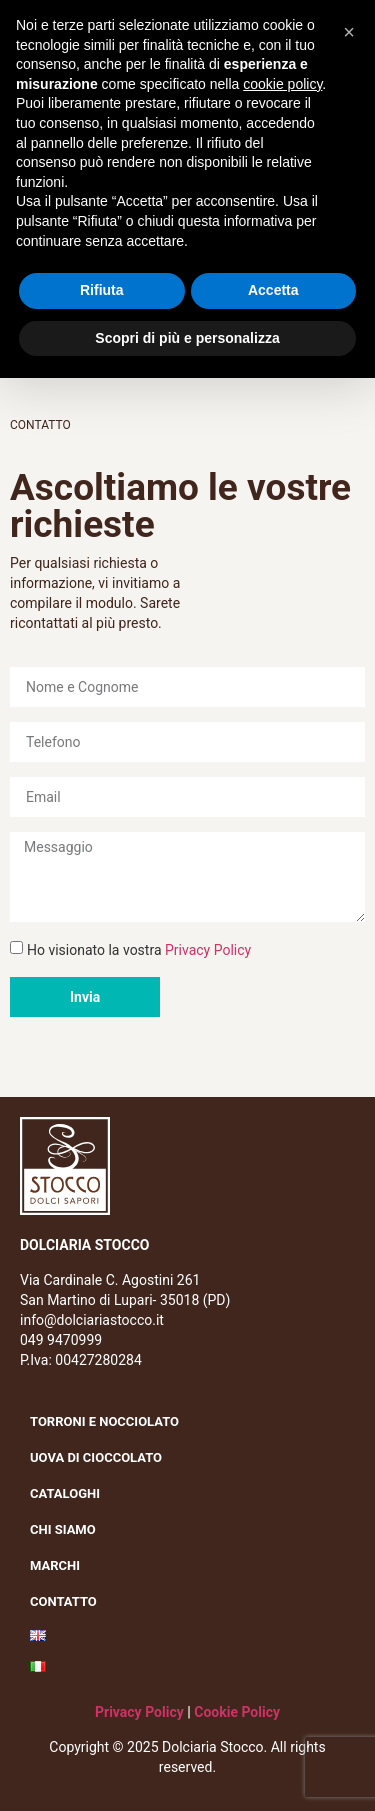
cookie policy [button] (282, 84)
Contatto (63, 1601)
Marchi (60, 1566)
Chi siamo (68, 1530)
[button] (349, 32)
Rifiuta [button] (102, 290)
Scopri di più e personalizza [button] (187, 338)
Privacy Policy (208, 950)
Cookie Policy (237, 1712)
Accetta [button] (273, 290)
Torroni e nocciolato (109, 1422)
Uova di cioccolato (96, 1457)
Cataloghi (65, 1493)
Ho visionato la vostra (139, 950)
